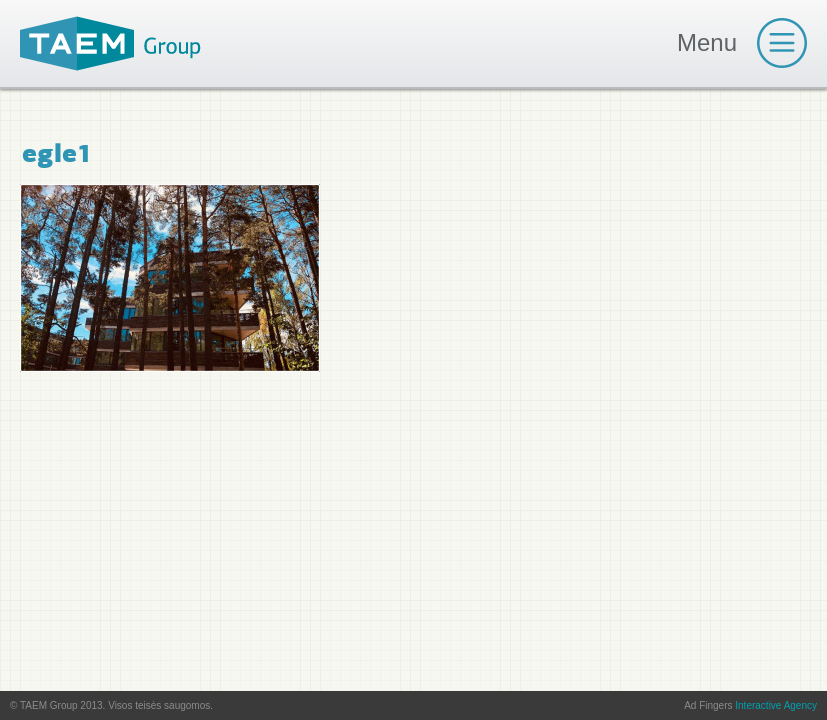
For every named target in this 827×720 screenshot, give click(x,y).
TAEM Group (110, 43)
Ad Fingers (750, 705)
